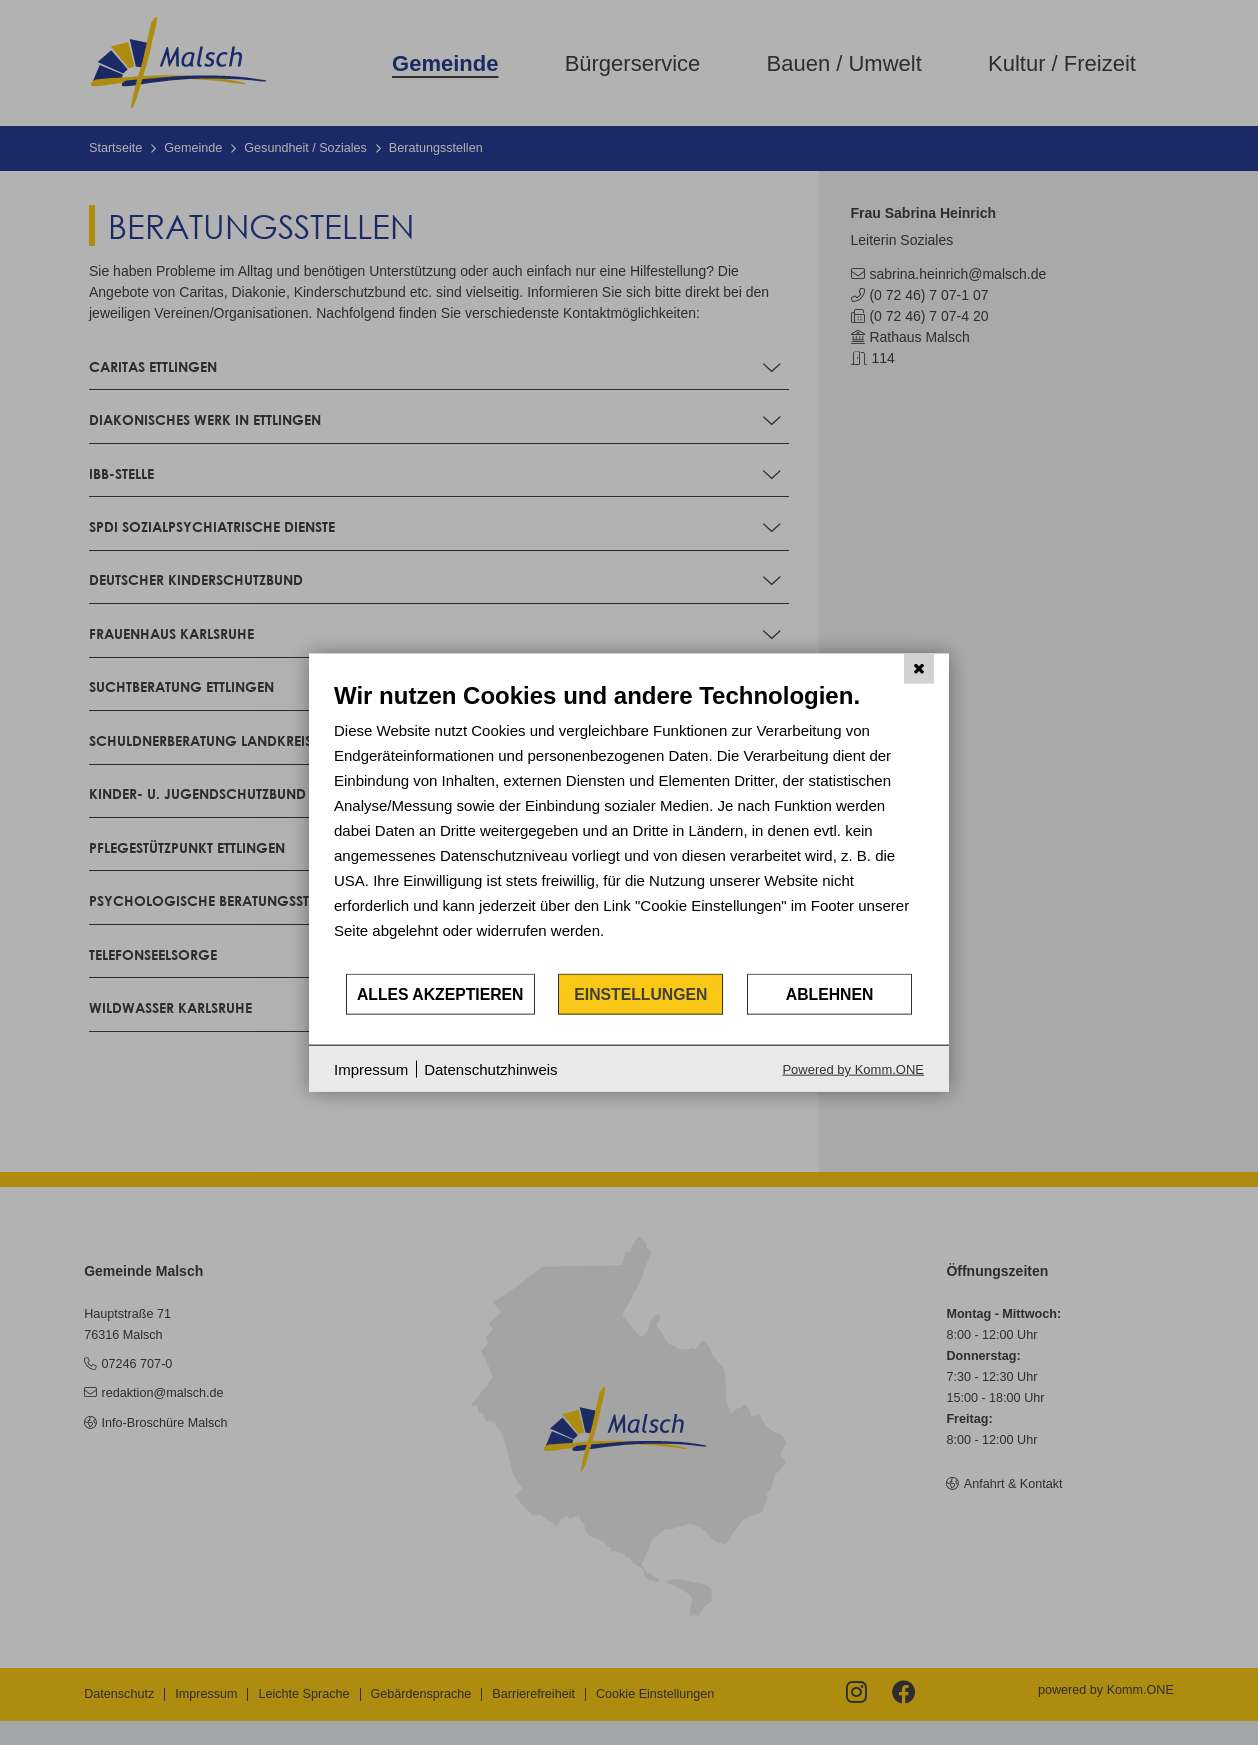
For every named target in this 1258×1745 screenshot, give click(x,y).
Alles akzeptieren (440, 993)
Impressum (371, 1068)
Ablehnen (830, 993)
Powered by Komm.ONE (853, 1069)
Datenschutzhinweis (490, 1068)
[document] (629, 825)
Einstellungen (640, 993)
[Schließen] (919, 668)
